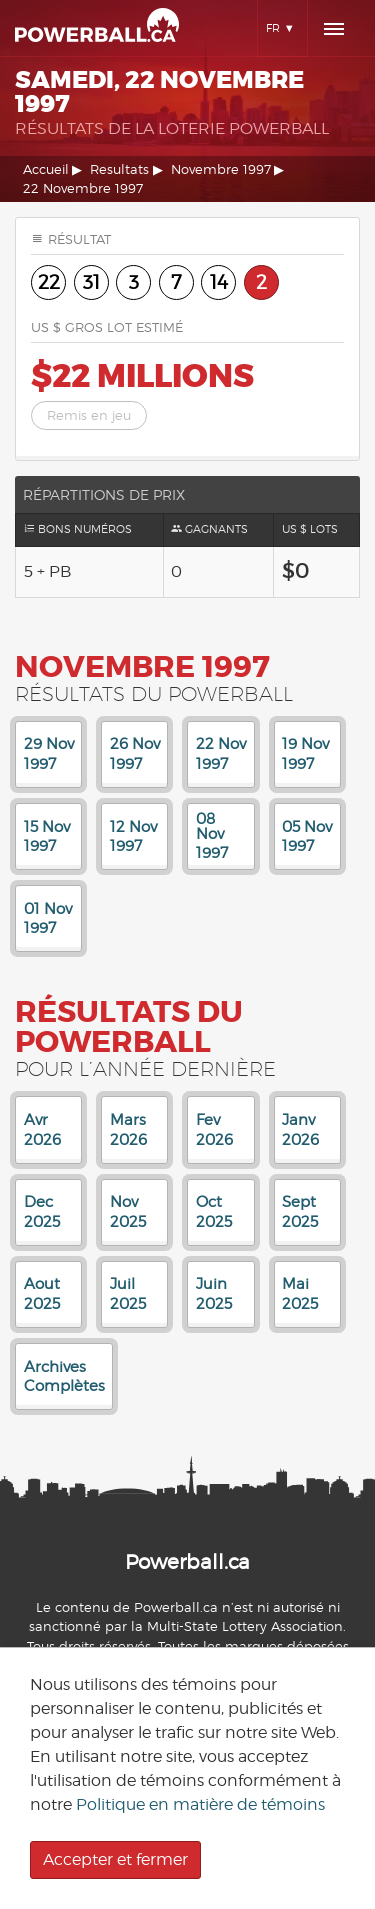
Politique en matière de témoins (200, 1804)
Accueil (46, 169)
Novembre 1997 (221, 169)
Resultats (119, 169)
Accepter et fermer (115, 1859)
